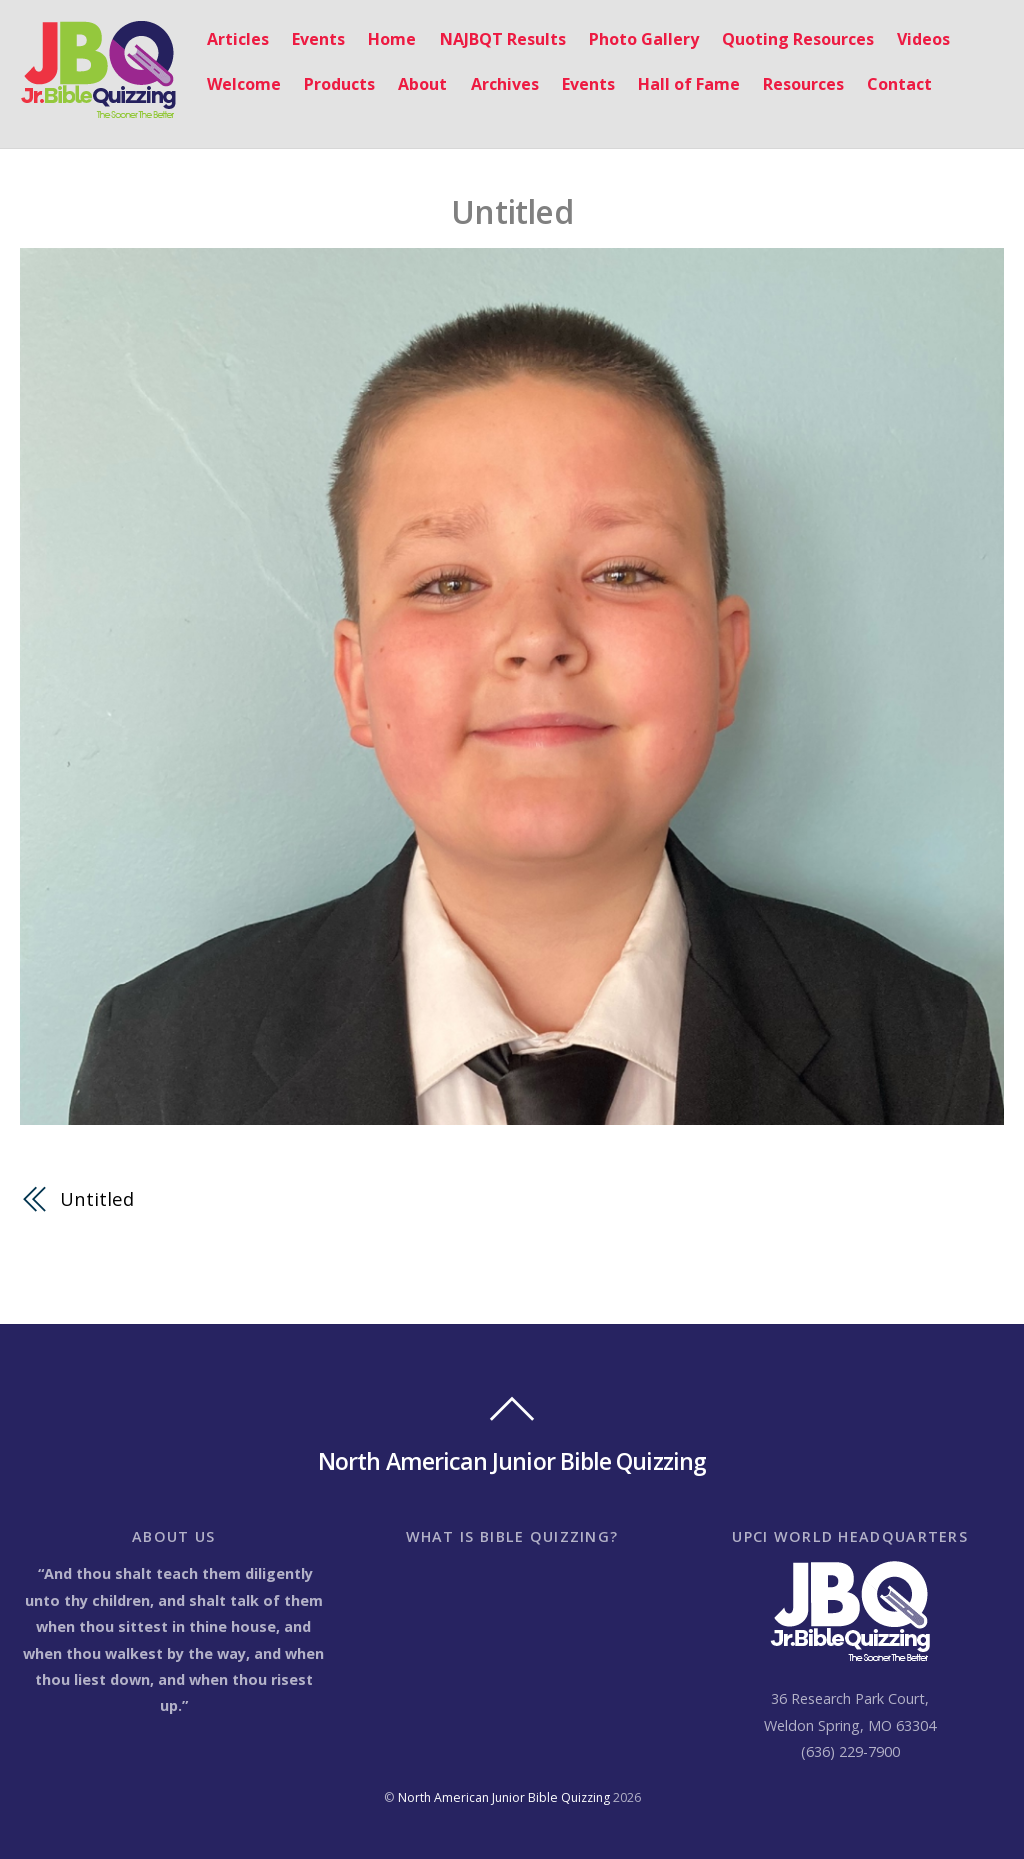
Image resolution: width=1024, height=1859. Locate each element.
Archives (505, 84)
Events (318, 39)
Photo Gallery (644, 39)
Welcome (244, 84)
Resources (803, 84)
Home (392, 39)
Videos (923, 39)
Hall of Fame (689, 84)
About (422, 84)
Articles (238, 39)
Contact (899, 84)
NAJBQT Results (503, 39)
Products (339, 84)
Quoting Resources (798, 39)
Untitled (512, 211)
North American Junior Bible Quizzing (504, 1797)
